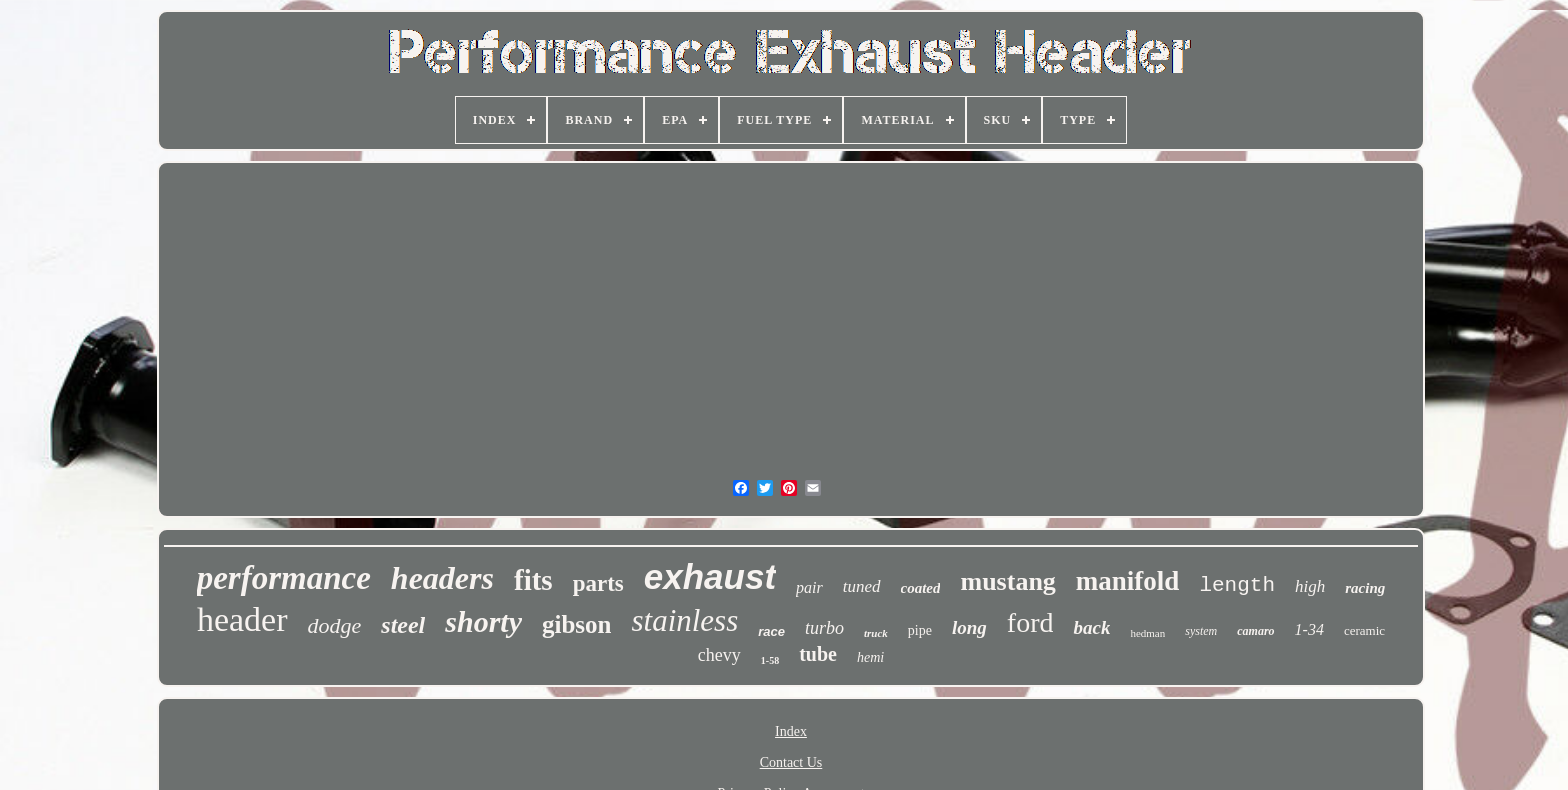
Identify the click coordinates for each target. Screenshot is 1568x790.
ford (1030, 622)
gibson (576, 624)
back (1091, 627)
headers (442, 578)
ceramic (1364, 630)
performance (284, 578)
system (1201, 631)
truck (876, 633)
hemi (870, 657)
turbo (824, 628)
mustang (1007, 581)
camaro (1255, 631)
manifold (1128, 581)
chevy (719, 655)
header (242, 619)
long (969, 627)
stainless (684, 620)
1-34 (1309, 629)
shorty (483, 621)
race (771, 631)
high (1310, 586)
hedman (1147, 633)
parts (598, 583)
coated (921, 588)
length (1237, 585)
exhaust (710, 576)
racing (1365, 588)
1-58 (770, 660)
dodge (335, 625)
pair (809, 587)
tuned (862, 586)
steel (403, 625)
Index (791, 731)
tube (818, 654)
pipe (920, 630)
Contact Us (791, 762)
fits (533, 580)
